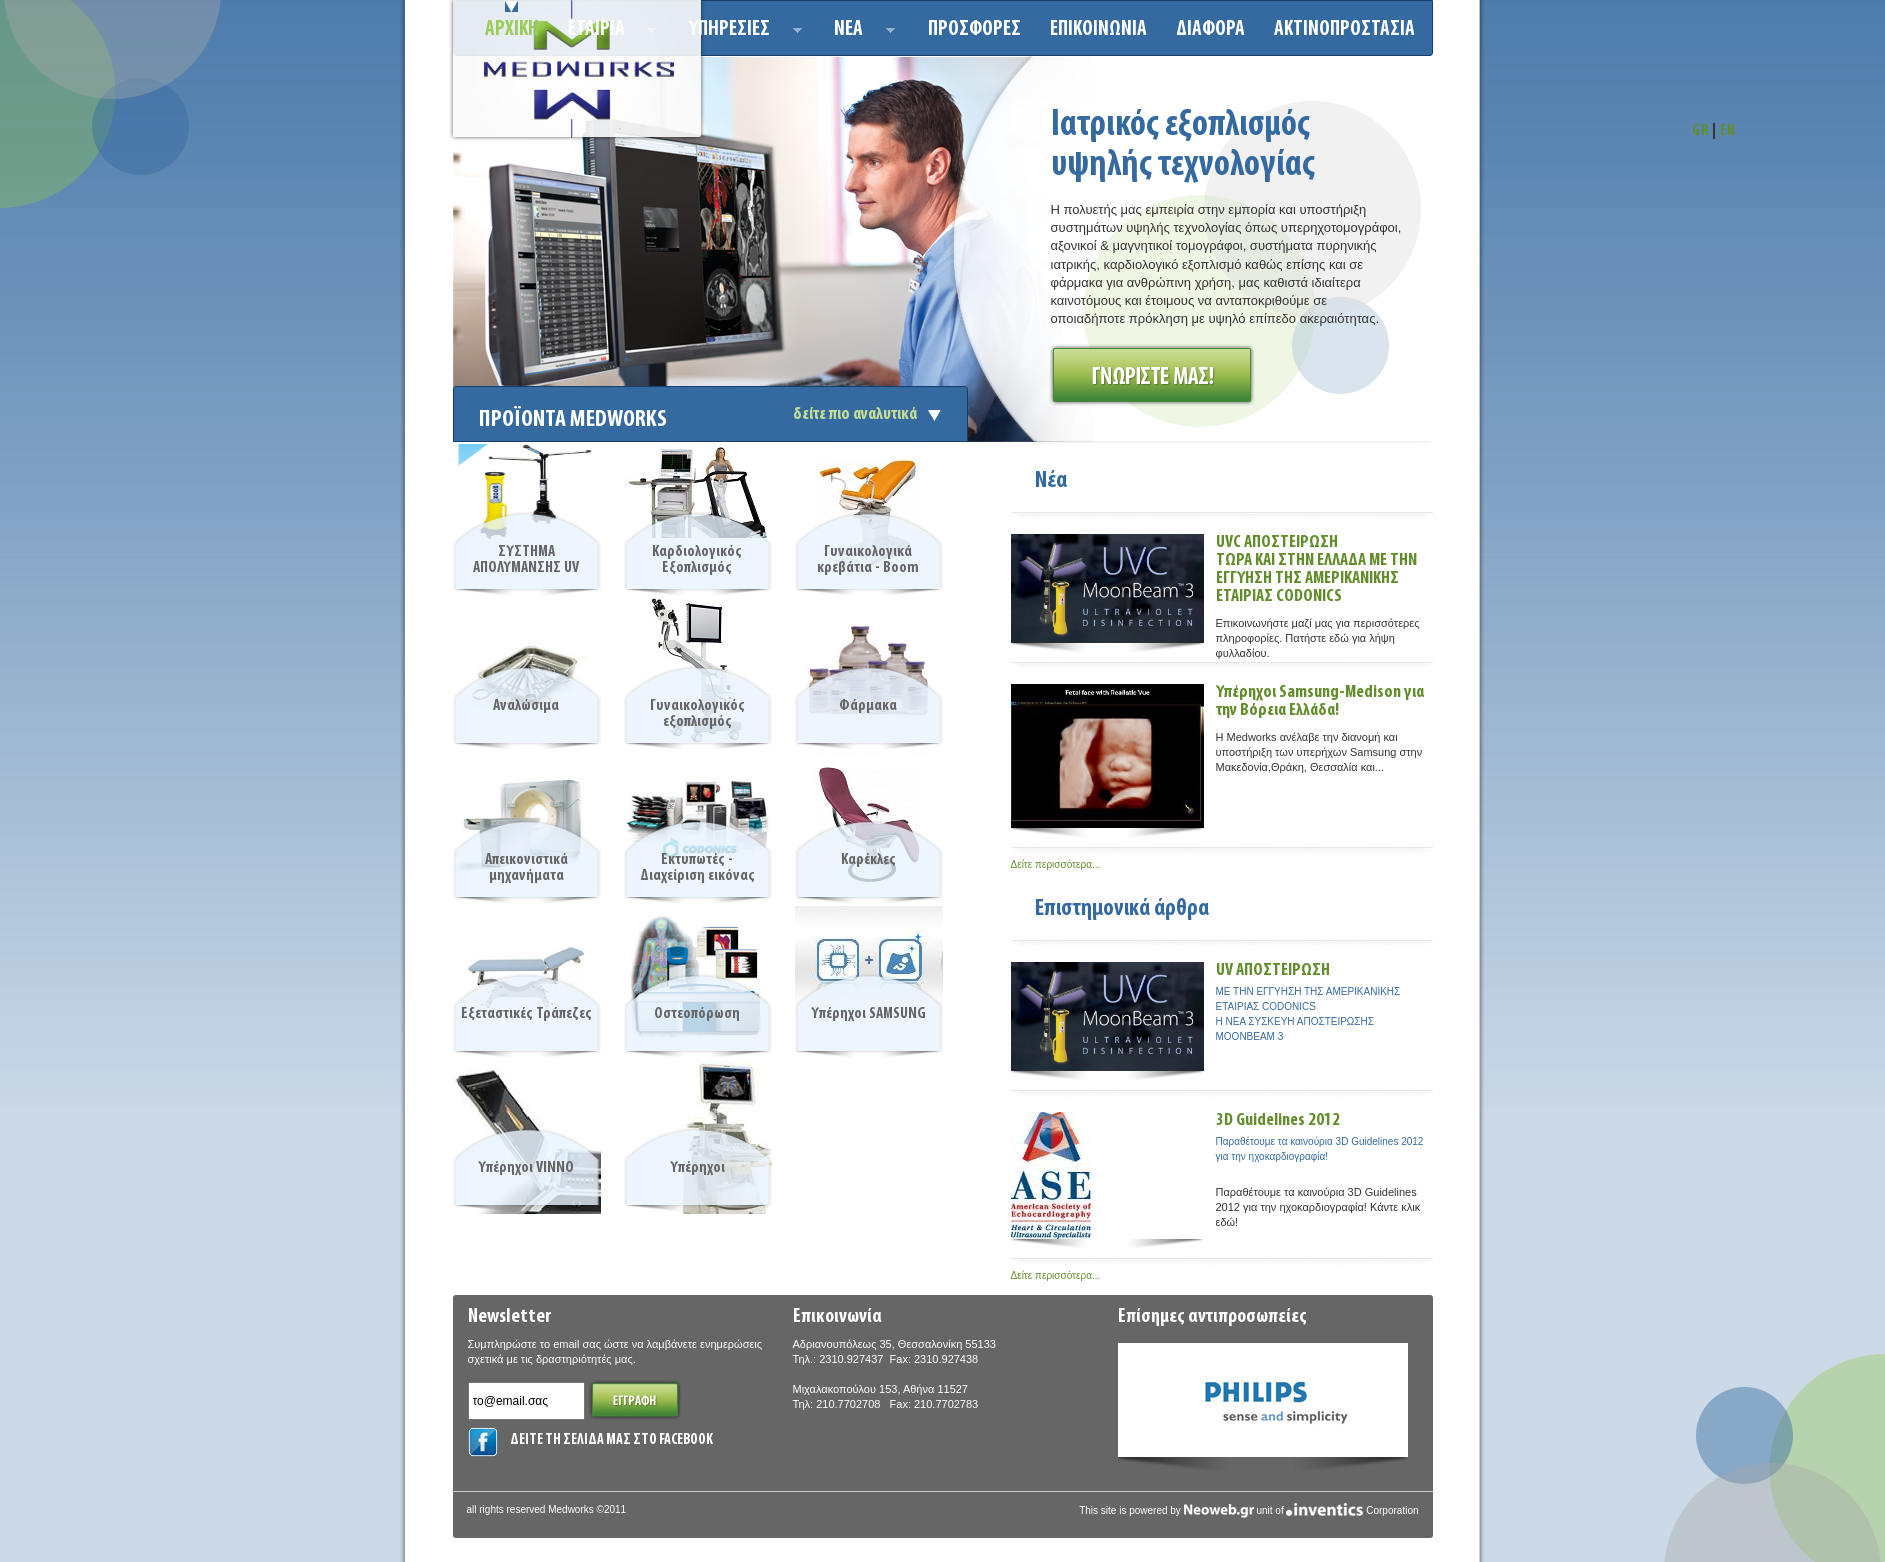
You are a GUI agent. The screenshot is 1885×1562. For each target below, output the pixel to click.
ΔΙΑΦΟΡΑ (1210, 29)
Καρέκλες (868, 860)
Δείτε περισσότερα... (1056, 864)
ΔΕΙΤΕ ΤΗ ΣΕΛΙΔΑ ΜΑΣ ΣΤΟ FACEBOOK (611, 1440)
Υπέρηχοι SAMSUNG (868, 1014)
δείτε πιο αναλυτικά (855, 413)
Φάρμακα (868, 706)
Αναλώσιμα (526, 706)
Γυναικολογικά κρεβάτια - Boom (868, 560)
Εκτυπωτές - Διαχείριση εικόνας (697, 868)
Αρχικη (512, 29)
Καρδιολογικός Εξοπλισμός (697, 560)
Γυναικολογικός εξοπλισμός (697, 714)
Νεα (858, 32)
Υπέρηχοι (697, 1168)
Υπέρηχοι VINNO (526, 1168)
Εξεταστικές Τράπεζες (526, 1014)
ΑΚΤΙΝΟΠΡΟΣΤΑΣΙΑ (1344, 29)
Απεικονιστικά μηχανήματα (526, 868)
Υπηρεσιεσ (739, 32)
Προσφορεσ (974, 29)
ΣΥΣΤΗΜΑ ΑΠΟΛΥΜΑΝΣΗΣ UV (526, 560)
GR (1700, 131)
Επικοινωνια (1098, 29)
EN (1728, 131)
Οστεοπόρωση (697, 1014)
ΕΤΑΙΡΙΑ (606, 32)
